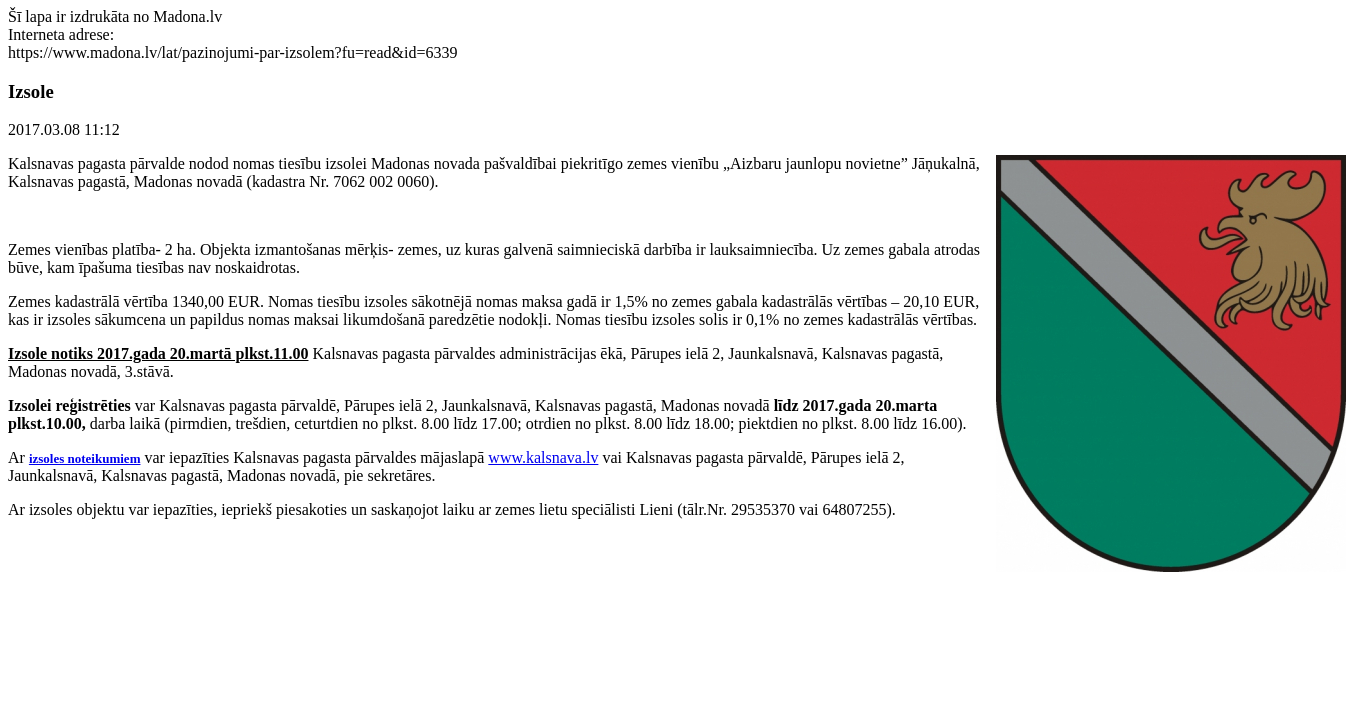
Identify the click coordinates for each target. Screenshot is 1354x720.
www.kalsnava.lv (543, 457)
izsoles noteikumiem (85, 458)
